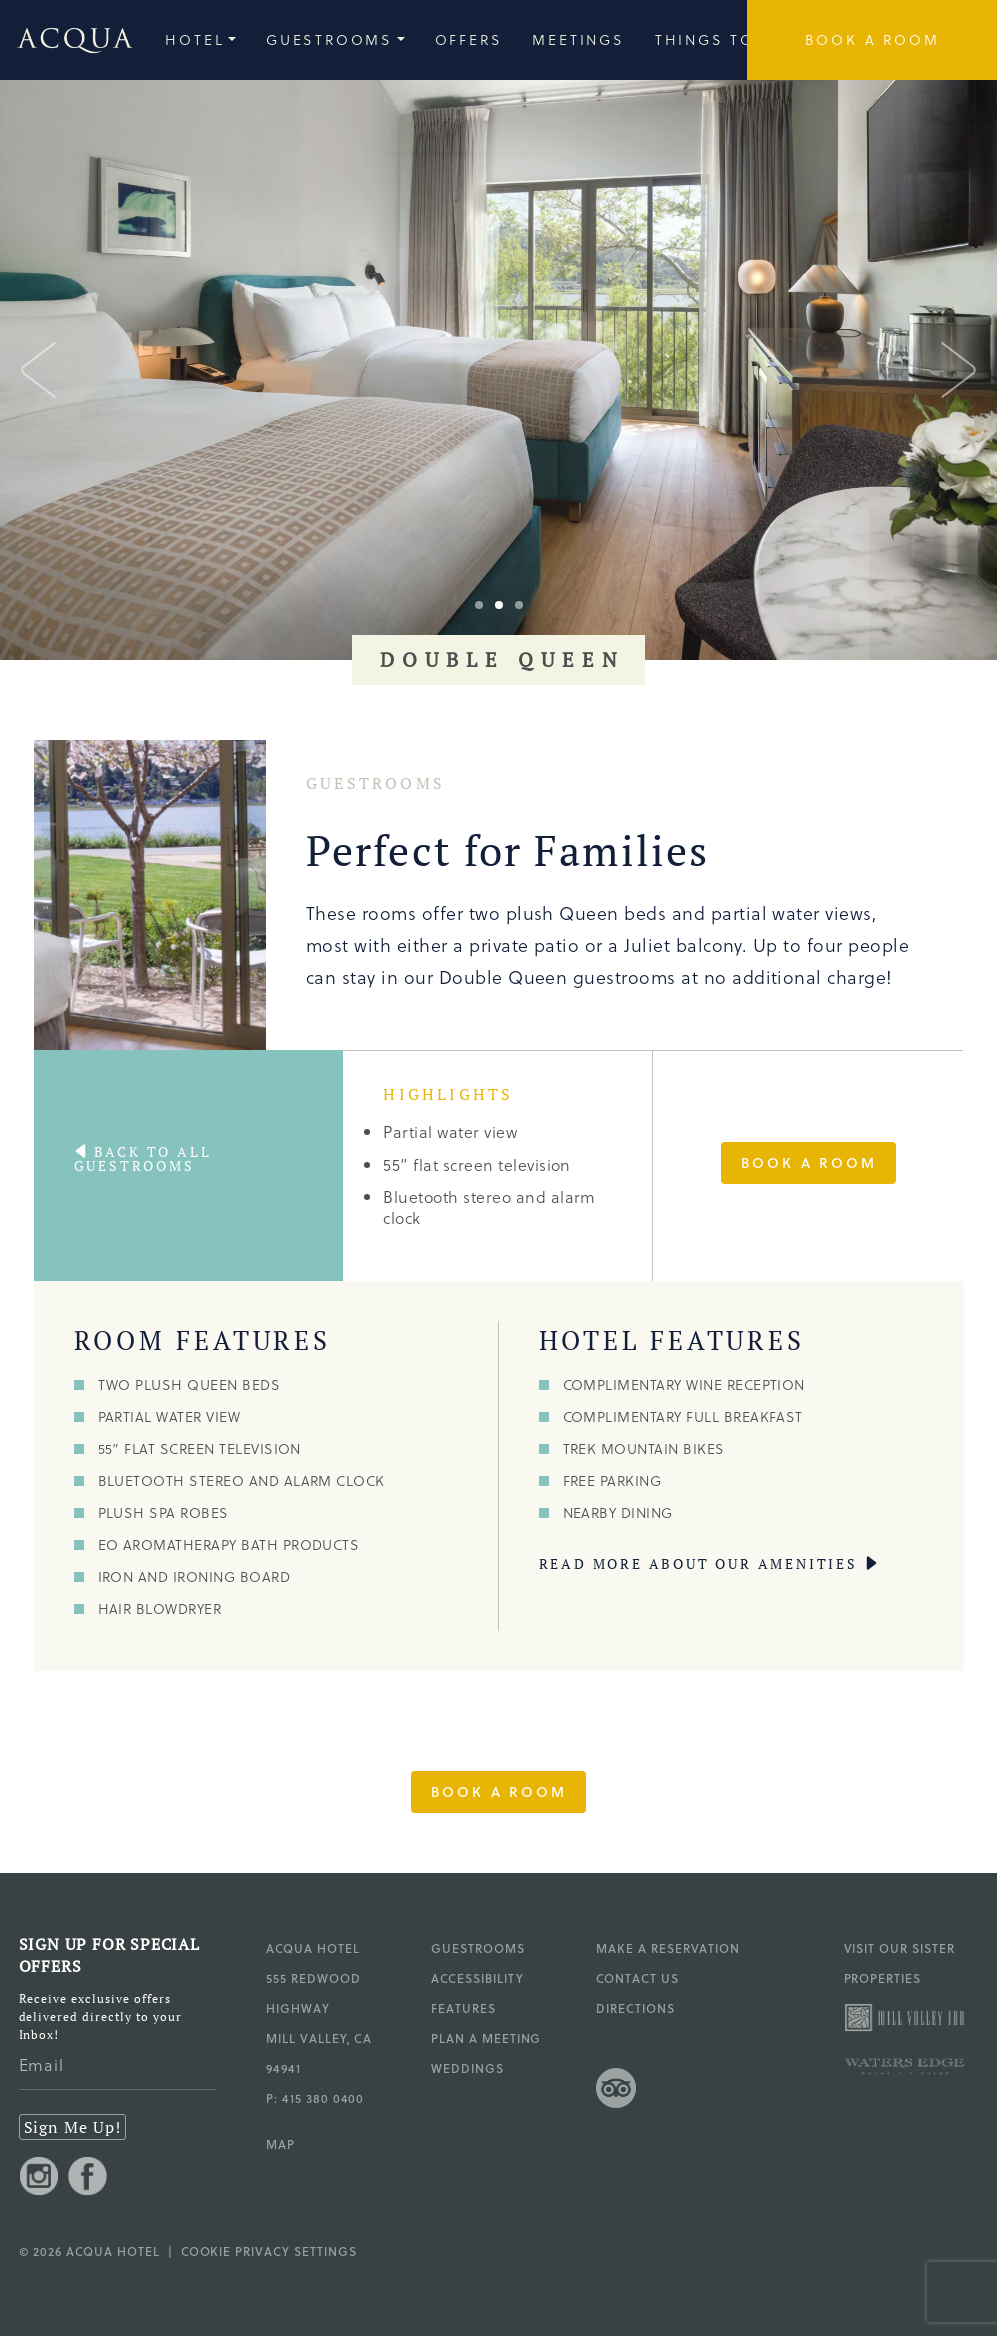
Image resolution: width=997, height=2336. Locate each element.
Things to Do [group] (722, 39)
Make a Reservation (668, 1948)
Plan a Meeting (486, 2038)
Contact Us (637, 1978)
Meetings (578, 39)
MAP (280, 2144)
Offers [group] (469, 39)
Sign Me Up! (73, 2127)
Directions (635, 2008)
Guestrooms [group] (329, 39)
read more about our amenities (698, 1564)
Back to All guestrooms (143, 1159)
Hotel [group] (194, 39)
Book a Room (809, 1162)
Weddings (467, 2068)
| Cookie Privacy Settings (258, 2251)
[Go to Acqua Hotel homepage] (67, 40)
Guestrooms (478, 1948)
